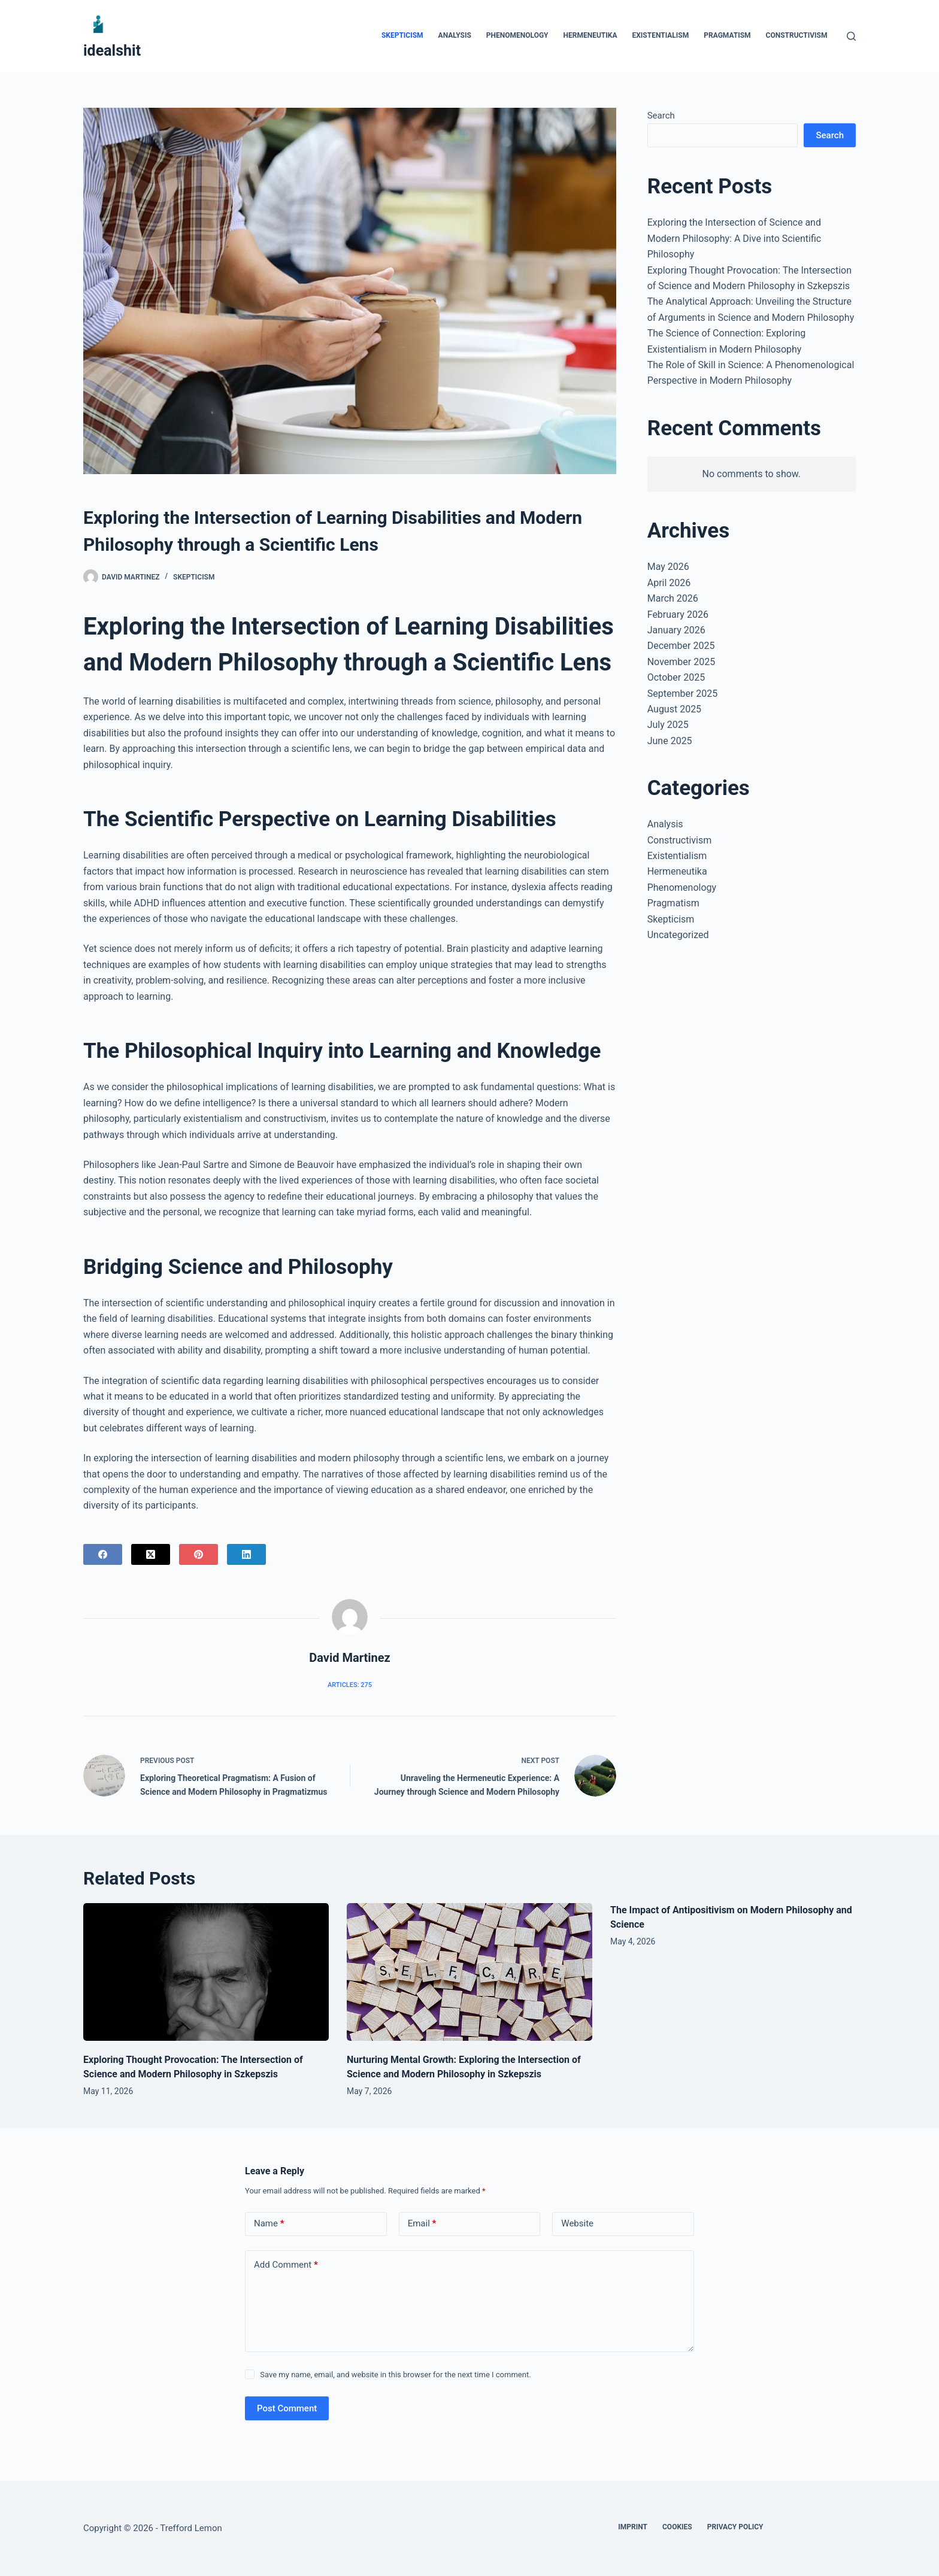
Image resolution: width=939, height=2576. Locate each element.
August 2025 (674, 709)
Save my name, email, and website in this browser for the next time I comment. (395, 2374)
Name (269, 2223)
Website (577, 2223)
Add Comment (286, 2265)
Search (661, 115)
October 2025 (676, 677)
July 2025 (668, 724)
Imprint (632, 2527)
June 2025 (669, 741)
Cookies (677, 2527)
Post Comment (287, 2408)
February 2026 (677, 614)
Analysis (454, 35)
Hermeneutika (590, 35)
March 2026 (672, 598)
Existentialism (660, 35)
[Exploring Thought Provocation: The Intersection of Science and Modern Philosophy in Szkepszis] (206, 1972)
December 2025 (681, 645)
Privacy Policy (735, 2527)
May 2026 (668, 566)
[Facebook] (102, 1554)
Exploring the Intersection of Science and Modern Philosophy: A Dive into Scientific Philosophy (734, 238)
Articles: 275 (350, 1685)
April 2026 (669, 582)
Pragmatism (727, 35)
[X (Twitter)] (150, 1554)
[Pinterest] (198, 1554)
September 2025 (682, 693)
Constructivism (797, 35)
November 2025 (681, 661)
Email (422, 2223)
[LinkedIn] (246, 1554)
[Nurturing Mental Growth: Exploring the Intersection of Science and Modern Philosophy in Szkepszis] (469, 1972)
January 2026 (676, 630)
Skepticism (402, 35)
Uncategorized (678, 934)
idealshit (112, 50)
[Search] (851, 36)
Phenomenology (517, 35)
